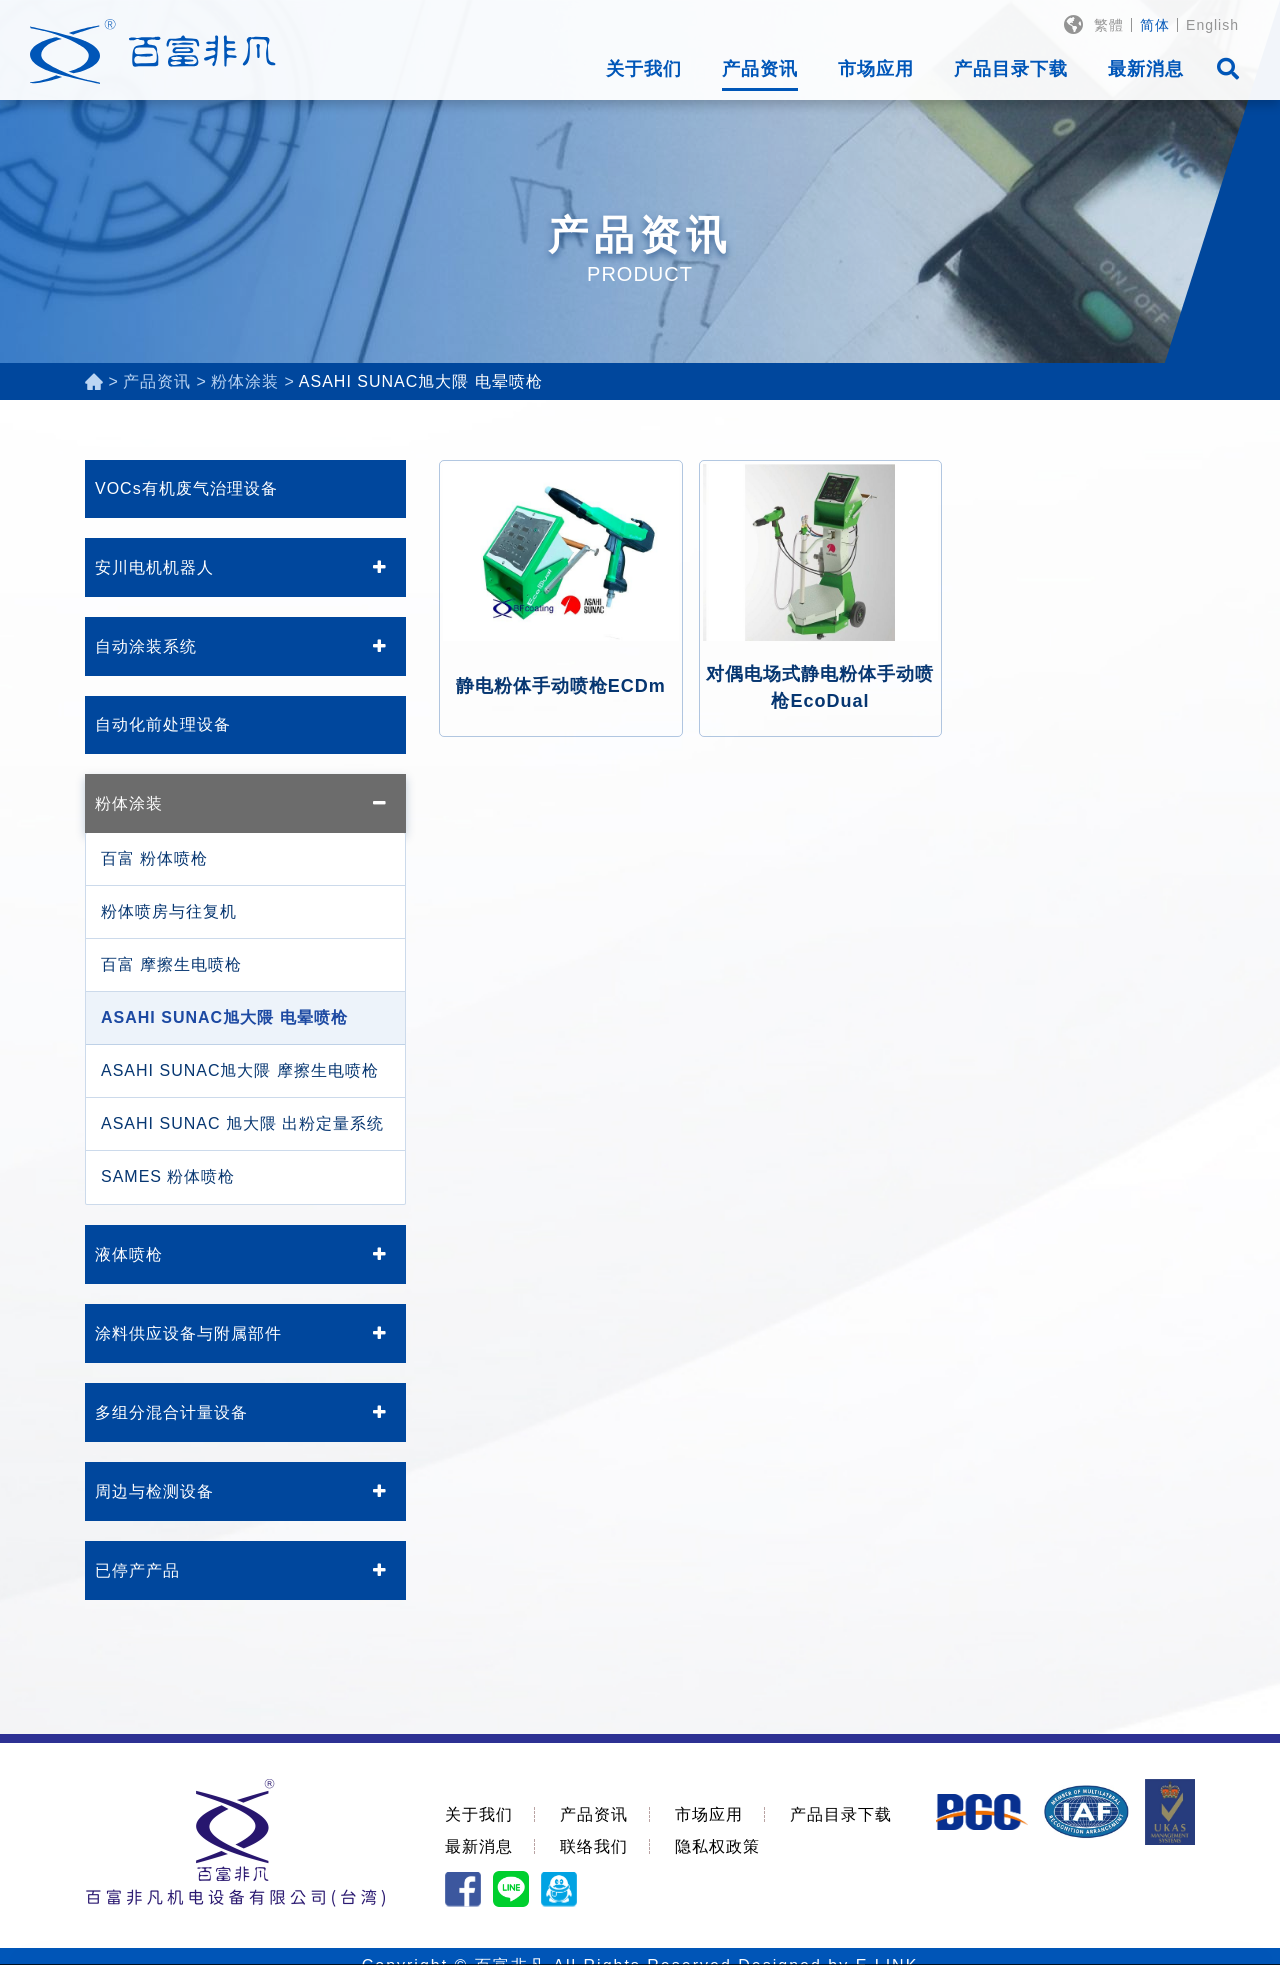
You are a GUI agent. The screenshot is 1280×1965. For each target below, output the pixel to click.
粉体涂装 (129, 803)
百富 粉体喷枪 (154, 858)
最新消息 (1146, 69)
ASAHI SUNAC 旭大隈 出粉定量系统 (242, 1123)
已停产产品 (137, 1570)
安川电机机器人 (154, 567)
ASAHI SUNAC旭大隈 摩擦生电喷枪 (240, 1070)
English (1212, 25)
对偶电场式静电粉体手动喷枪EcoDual (820, 687)
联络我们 (594, 1846)
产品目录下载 (1011, 69)
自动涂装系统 (146, 646)
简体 (1155, 25)
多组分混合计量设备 (171, 1412)
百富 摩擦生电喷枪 (171, 964)
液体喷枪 (129, 1254)
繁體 (1109, 25)
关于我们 (644, 69)
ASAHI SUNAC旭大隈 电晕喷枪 (224, 1017)
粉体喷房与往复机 (169, 911)
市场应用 (876, 69)
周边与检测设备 (154, 1491)
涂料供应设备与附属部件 (188, 1333)
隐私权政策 (717, 1846)
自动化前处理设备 (163, 724)
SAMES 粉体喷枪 (168, 1176)
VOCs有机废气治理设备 (186, 488)
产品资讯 (760, 69)
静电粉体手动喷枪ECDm (561, 686)
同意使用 (1150, 1930)
